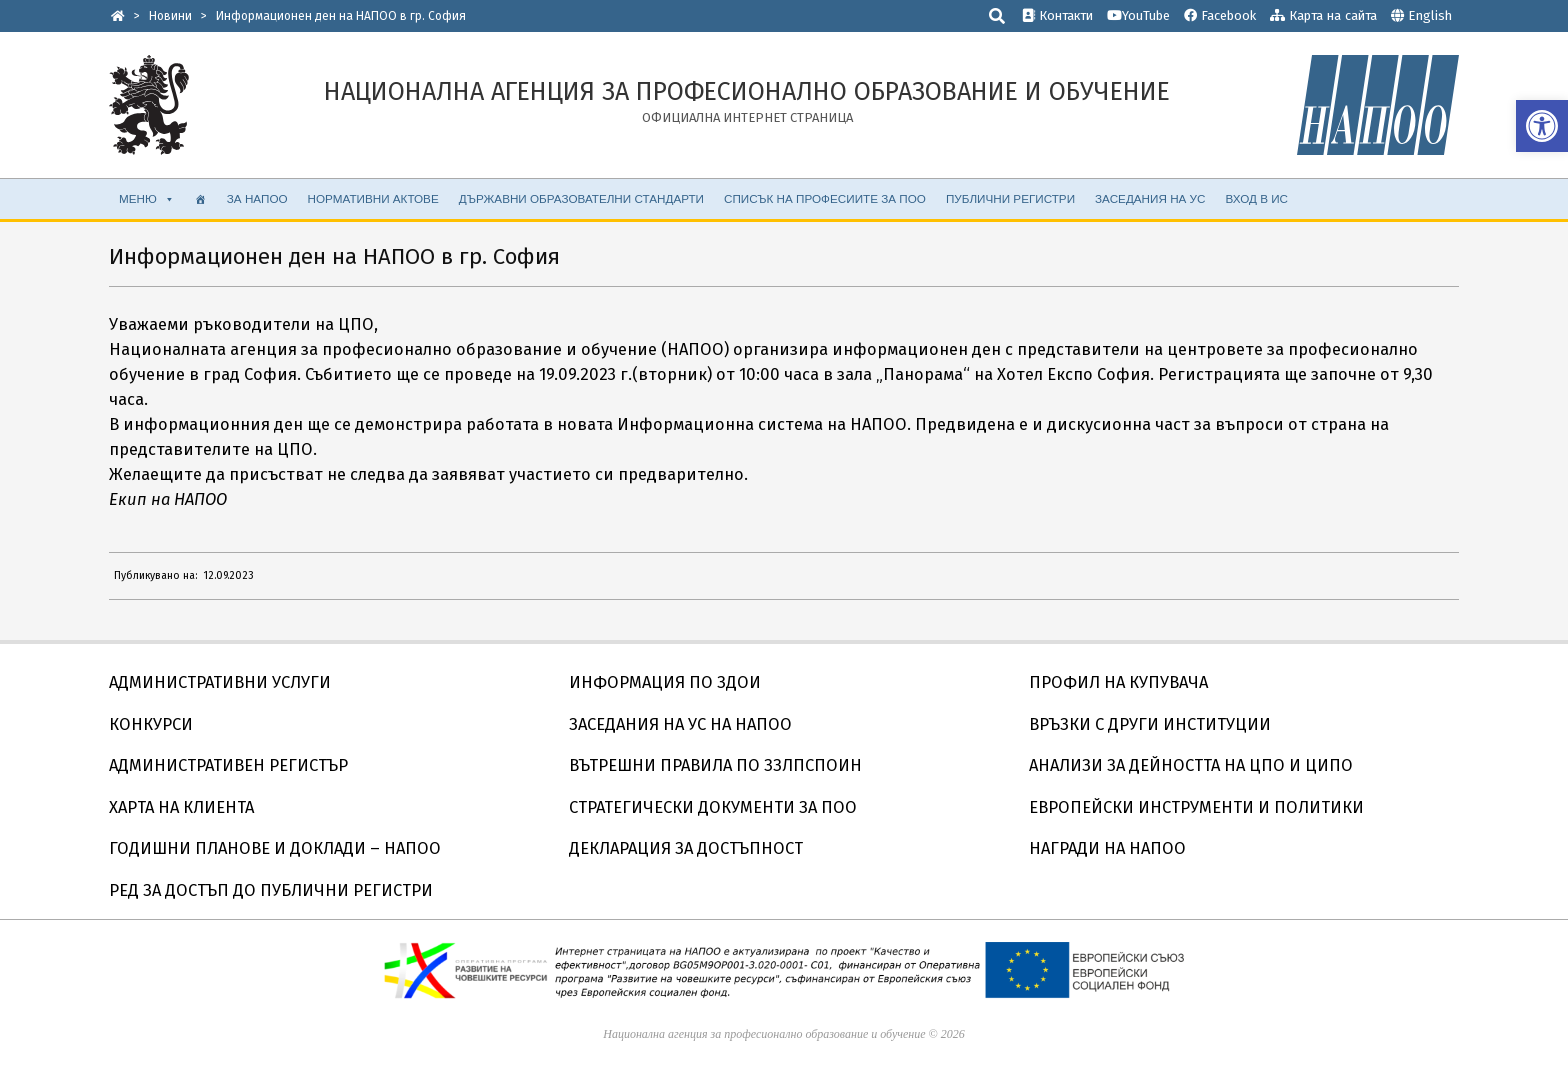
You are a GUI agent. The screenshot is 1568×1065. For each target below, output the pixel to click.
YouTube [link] (1138, 15)
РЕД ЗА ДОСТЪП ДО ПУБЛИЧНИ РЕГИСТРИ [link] (271, 890)
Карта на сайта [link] (1323, 15)
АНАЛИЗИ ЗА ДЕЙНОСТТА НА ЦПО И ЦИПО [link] (1191, 765)
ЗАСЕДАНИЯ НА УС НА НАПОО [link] (680, 724)
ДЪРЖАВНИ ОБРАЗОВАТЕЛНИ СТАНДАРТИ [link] (581, 198)
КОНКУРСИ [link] (151, 724)
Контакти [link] (1057, 15)
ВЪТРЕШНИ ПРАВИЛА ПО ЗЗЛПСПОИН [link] (715, 765)
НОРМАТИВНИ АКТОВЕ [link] (373, 198)
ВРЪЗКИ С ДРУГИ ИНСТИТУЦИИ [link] (1150, 724)
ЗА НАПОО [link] (257, 198)
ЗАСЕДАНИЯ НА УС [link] (1150, 198)
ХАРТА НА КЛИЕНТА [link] (181, 807)
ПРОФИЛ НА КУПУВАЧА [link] (1118, 682)
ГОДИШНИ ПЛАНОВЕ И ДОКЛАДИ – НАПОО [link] (275, 848)
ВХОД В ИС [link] (1256, 198)
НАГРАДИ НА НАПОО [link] (1107, 848)
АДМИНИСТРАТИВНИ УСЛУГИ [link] (220, 682)
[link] (1542, 126)
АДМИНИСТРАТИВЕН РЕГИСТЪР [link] (228, 765)
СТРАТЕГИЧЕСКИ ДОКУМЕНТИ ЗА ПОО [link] (713, 807)
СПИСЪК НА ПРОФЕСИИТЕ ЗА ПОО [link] (825, 198)
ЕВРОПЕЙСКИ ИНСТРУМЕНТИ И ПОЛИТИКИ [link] (1196, 807)
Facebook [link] (1220, 15)
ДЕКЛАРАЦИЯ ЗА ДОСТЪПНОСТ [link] (686, 848)
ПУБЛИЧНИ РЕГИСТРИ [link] (1010, 198)
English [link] (1430, 15)
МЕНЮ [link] (147, 199)
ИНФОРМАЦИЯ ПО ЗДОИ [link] (665, 682)
